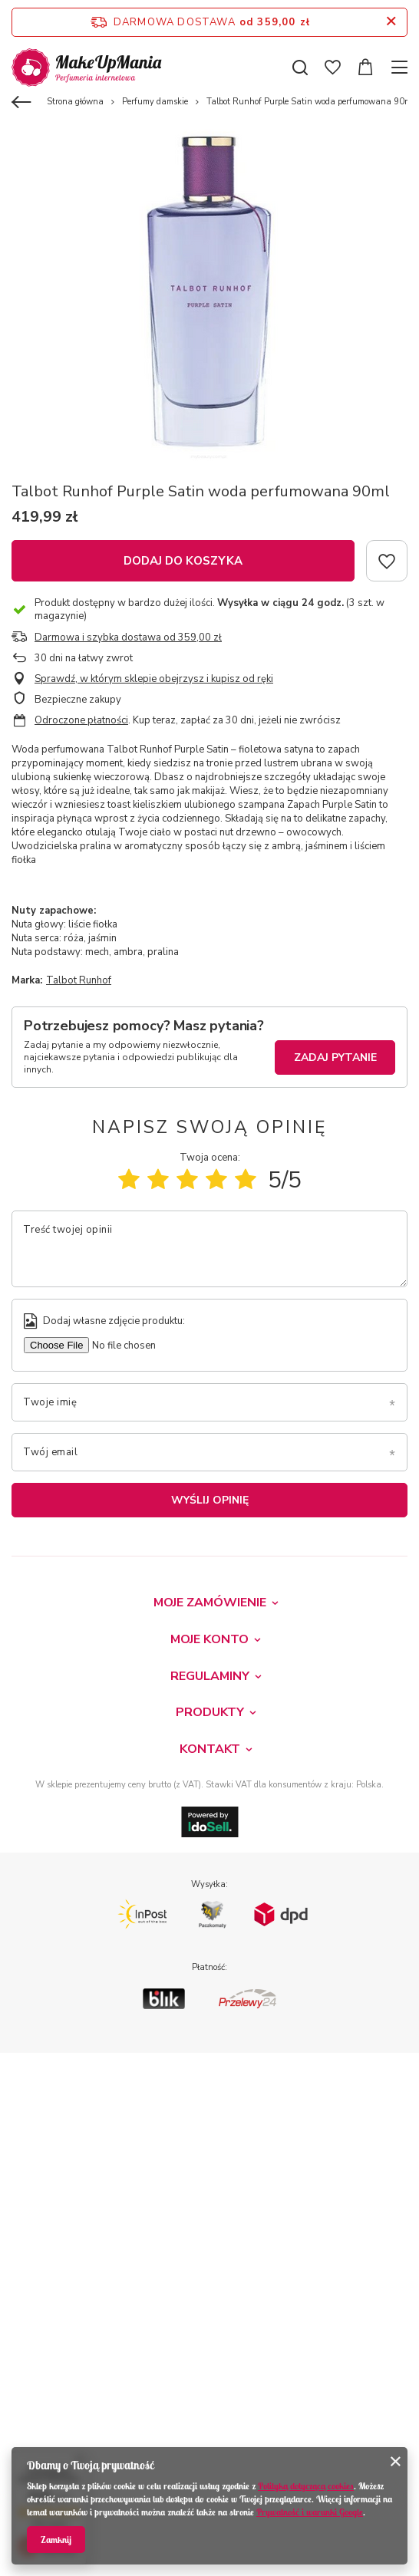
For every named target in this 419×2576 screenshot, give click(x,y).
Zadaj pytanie (335, 1057)
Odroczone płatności (81, 720)
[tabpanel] (209, 293)
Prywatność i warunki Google (309, 2512)
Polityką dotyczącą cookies (306, 2486)
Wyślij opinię (210, 1500)
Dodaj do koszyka (183, 560)
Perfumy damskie (155, 102)
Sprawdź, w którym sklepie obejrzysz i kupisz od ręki (154, 679)
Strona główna (75, 101)
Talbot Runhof (78, 980)
